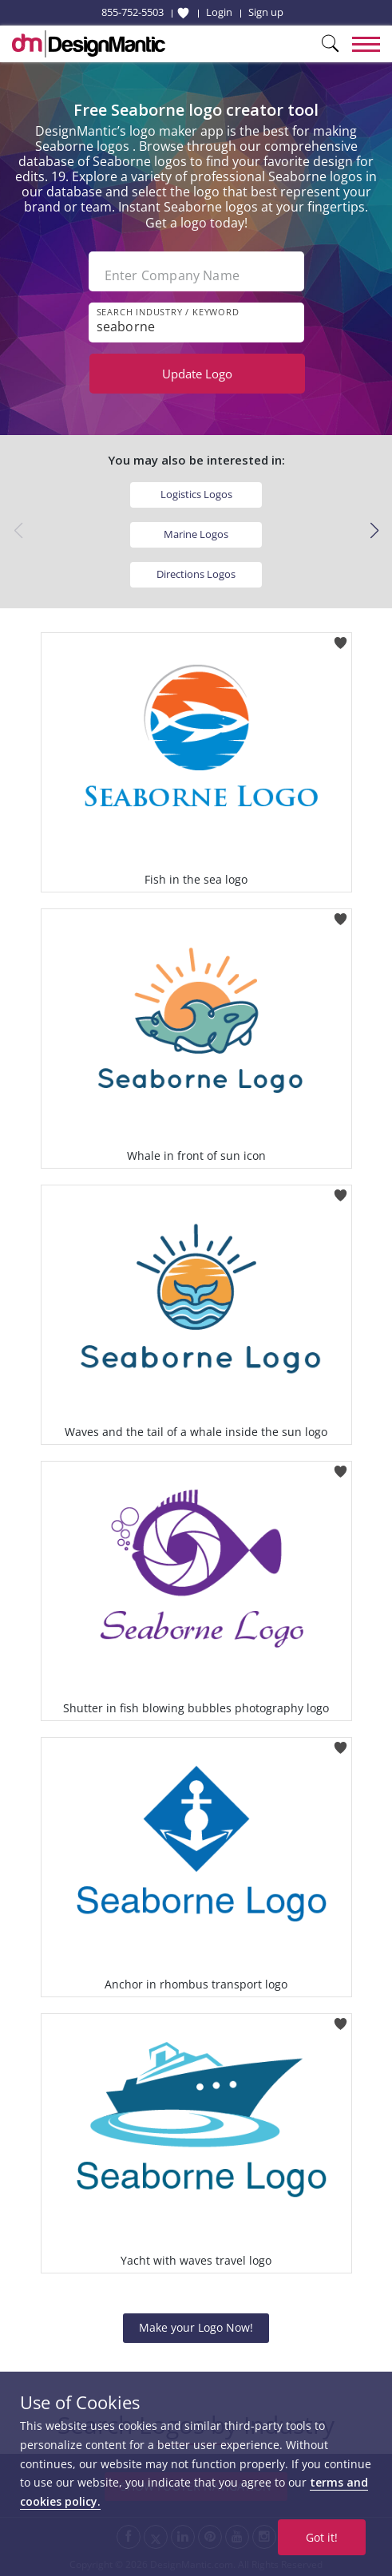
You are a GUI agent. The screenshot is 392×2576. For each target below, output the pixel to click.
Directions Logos (196, 574)
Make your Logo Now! (196, 2327)
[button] (374, 531)
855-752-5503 (132, 12)
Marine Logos (196, 534)
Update (197, 374)
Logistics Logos (196, 494)
